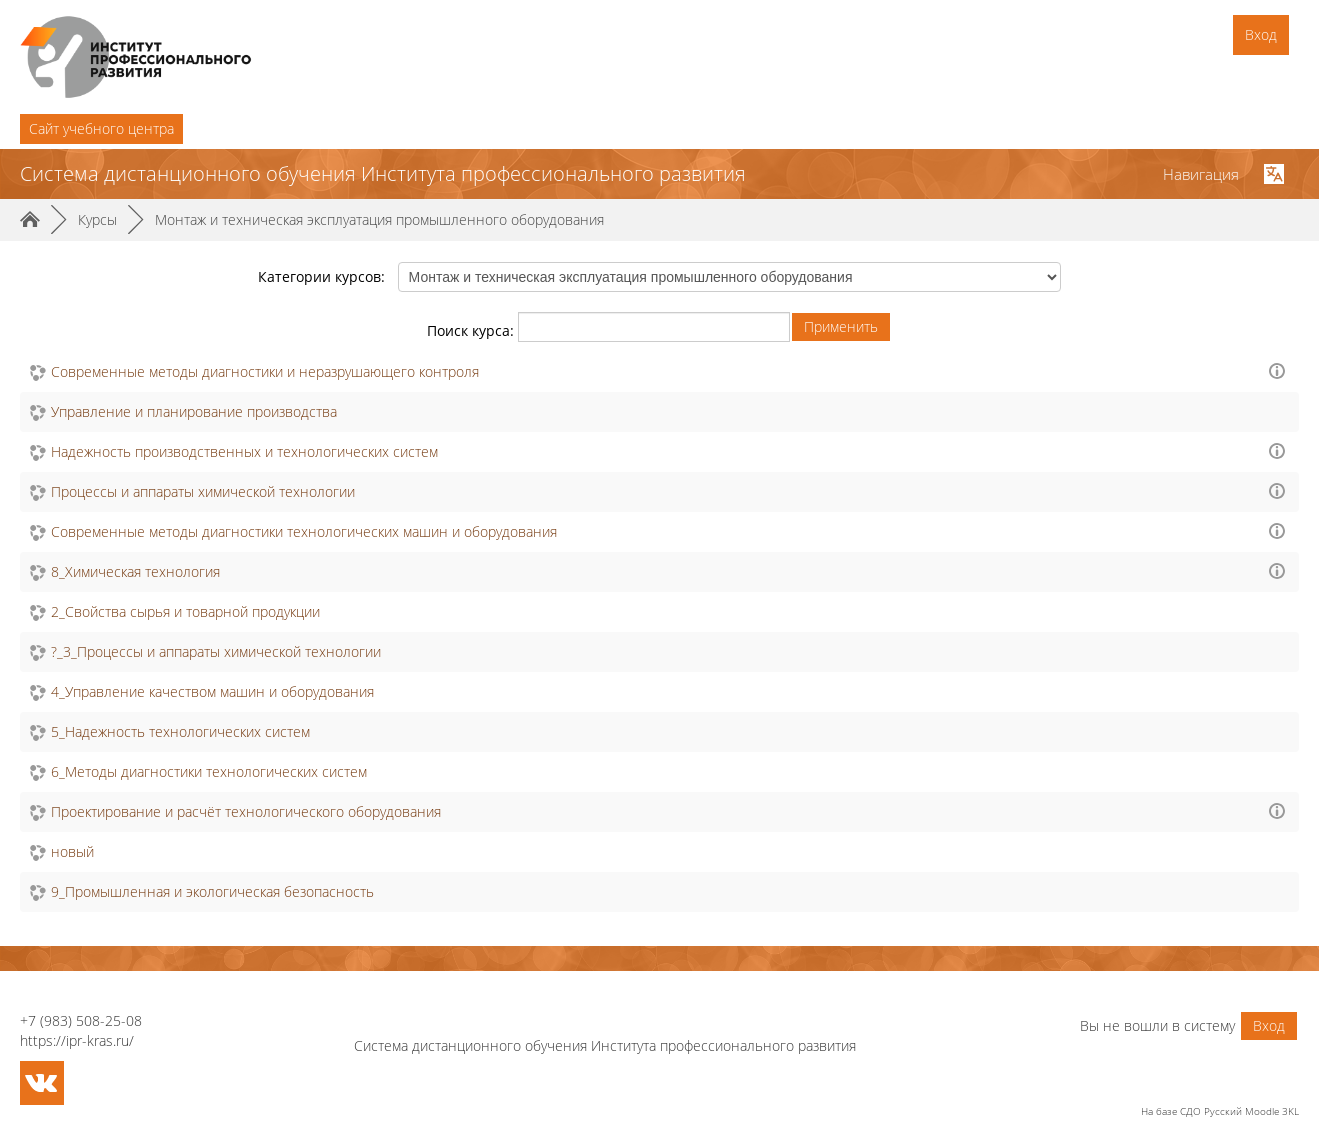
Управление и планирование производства (194, 411)
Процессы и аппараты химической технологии (203, 491)
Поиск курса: (472, 330)
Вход (1261, 34)
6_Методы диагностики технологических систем (209, 771)
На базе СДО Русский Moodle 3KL (1220, 1111)
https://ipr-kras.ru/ (77, 1040)
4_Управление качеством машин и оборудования (212, 691)
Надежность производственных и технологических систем (244, 451)
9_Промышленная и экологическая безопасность (212, 891)
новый (72, 851)
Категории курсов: (321, 276)
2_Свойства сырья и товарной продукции (185, 611)
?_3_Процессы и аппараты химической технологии (216, 651)
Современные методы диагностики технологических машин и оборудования (304, 531)
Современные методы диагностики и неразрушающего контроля (265, 371)
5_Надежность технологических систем (180, 731)
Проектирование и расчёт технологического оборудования (246, 811)
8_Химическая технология (135, 571)
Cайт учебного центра (101, 128)
